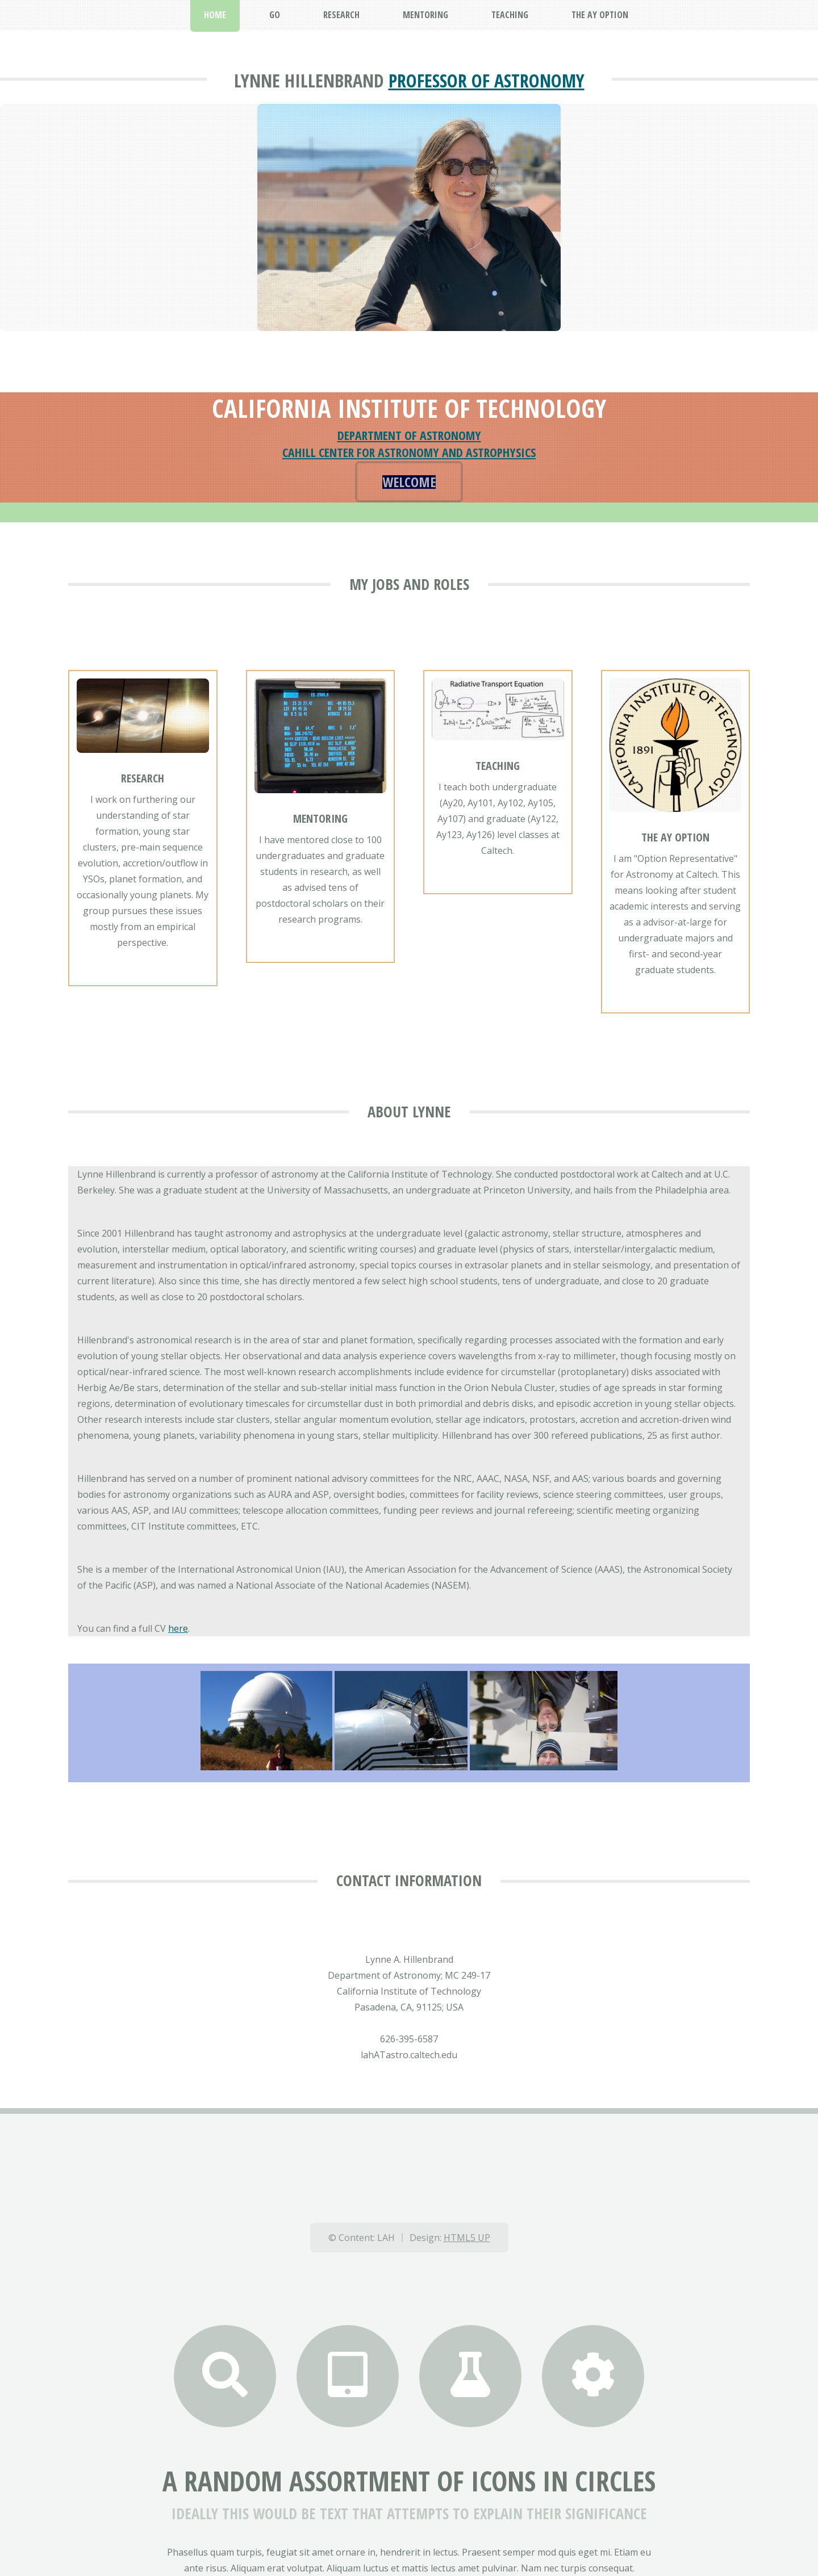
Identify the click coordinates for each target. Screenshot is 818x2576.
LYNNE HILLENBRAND (309, 80)
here (178, 1628)
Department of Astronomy (409, 435)
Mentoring (320, 818)
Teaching (497, 765)
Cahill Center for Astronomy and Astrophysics (409, 452)
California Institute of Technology (409, 408)
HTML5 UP (467, 2237)
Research (142, 778)
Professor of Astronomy (487, 80)
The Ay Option (675, 837)
